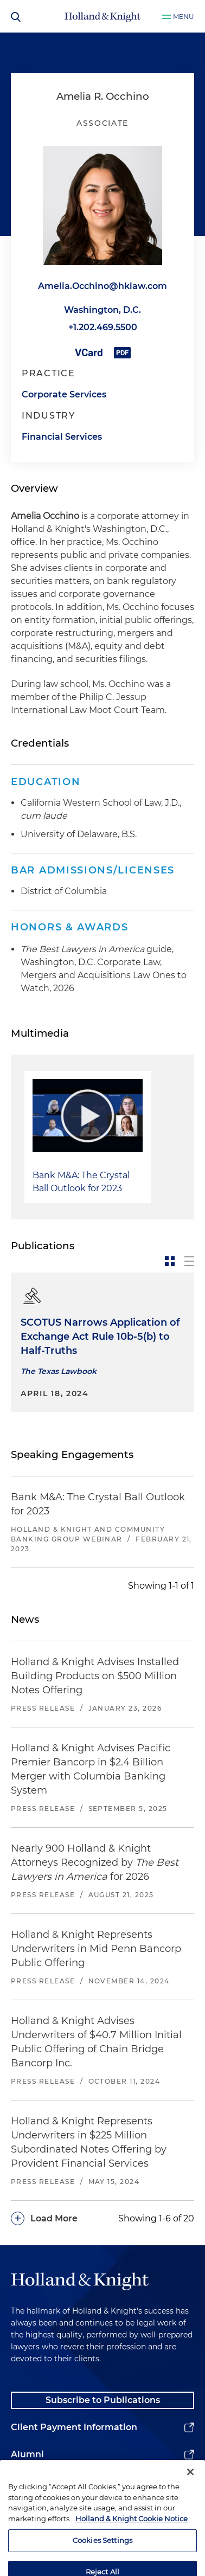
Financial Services (62, 437)
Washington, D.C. (102, 310)
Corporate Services (64, 394)
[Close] (190, 2497)
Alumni (27, 2454)
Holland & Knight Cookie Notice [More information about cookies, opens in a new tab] (131, 2543)
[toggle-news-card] (170, 1261)
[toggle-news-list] (189, 1261)
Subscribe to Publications (103, 2400)
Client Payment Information (74, 2427)
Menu (183, 16)
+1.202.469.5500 (102, 327)
